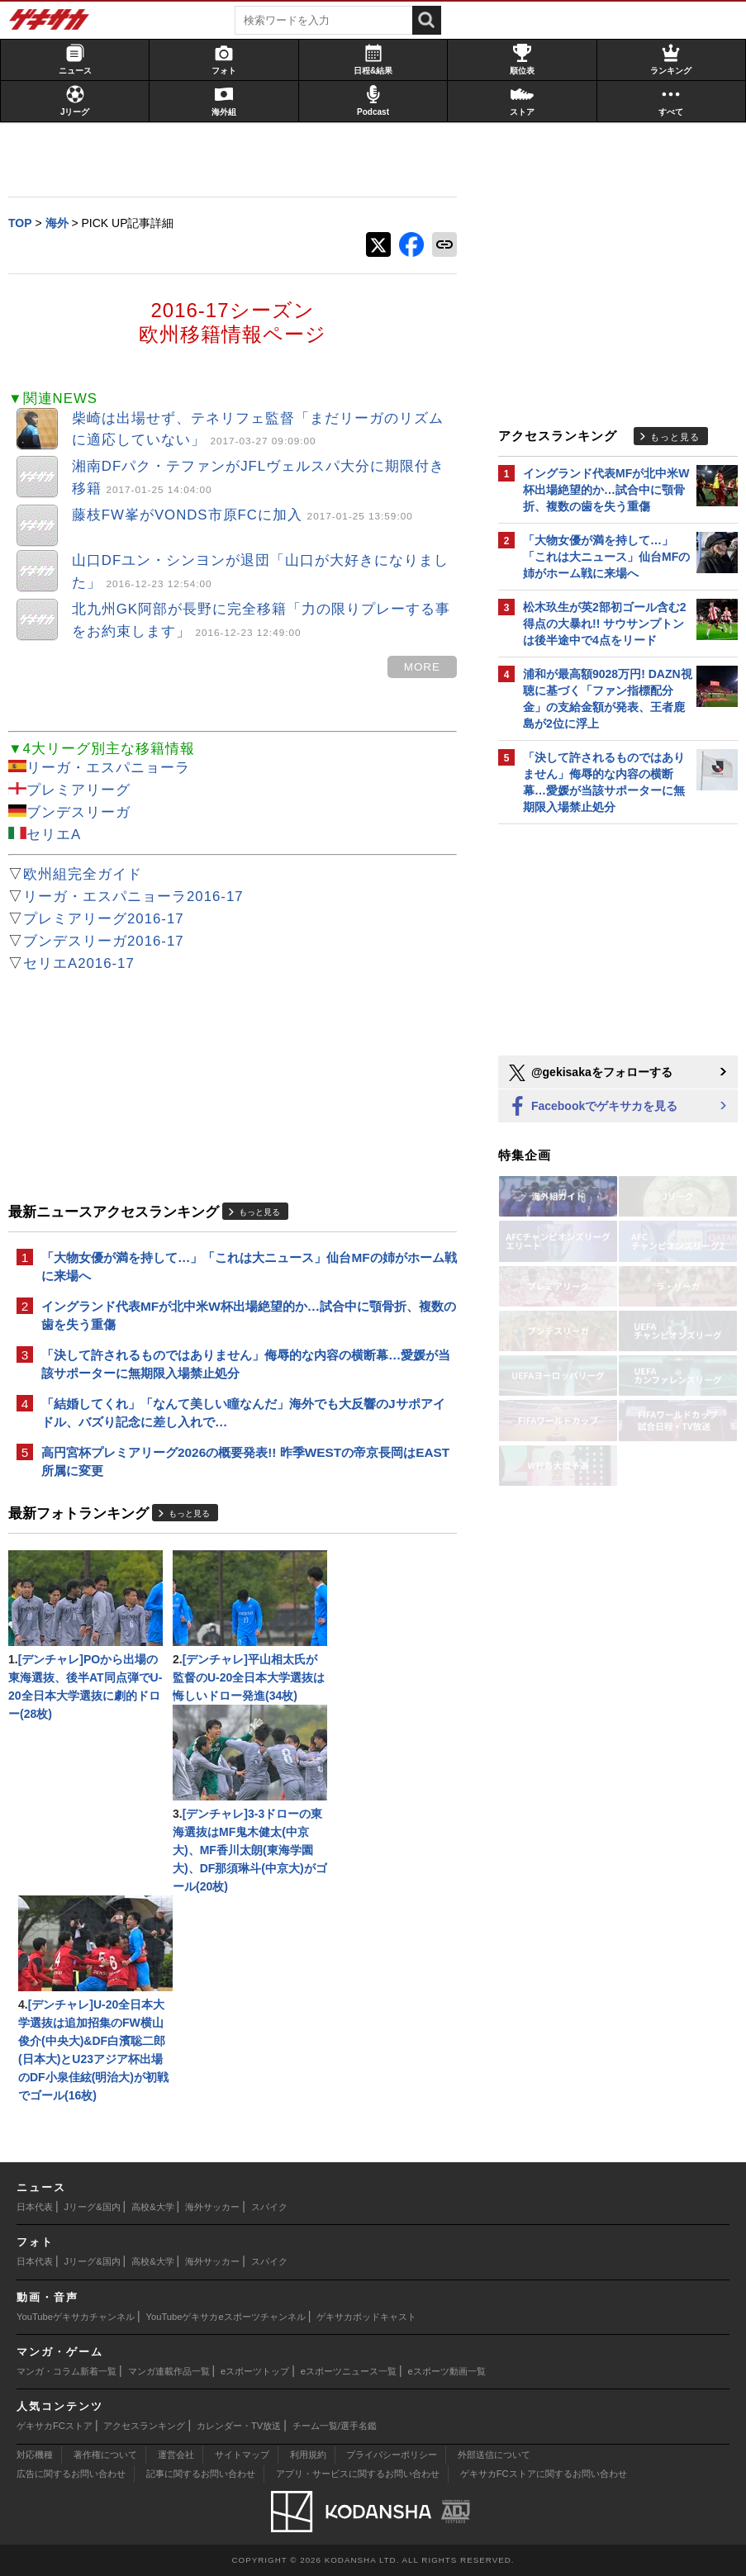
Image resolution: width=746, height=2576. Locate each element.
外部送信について (494, 2455)
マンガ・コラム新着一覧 (66, 2371)
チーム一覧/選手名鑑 (334, 2426)
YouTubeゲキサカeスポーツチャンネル (226, 2317)
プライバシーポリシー (391, 2455)
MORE (422, 667)
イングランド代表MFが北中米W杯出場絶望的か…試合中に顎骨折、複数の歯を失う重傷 (248, 1315)
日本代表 (35, 2207)
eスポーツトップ (255, 2371)
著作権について (105, 2455)
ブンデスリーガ (78, 812)
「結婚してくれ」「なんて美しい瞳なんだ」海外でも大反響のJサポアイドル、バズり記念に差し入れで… (243, 1413)
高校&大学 (152, 2207)
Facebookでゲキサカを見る (591, 1107)
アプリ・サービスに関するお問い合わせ (358, 2474)
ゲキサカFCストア (55, 2426)
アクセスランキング (144, 2426)
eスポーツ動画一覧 (447, 2371)
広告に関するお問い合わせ (71, 2474)
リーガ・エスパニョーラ (108, 768)
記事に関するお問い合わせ (200, 2474)
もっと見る (259, 1212)
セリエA (53, 834)
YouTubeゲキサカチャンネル (76, 2317)
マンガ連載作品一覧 (169, 2371)
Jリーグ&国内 (92, 2207)
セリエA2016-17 (79, 963)
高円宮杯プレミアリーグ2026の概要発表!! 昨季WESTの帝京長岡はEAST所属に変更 (245, 1461)
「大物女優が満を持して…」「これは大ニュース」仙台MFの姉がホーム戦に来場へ (249, 1266)
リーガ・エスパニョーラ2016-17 (133, 896)
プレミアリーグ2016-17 (103, 919)
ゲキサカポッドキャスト (366, 2317)
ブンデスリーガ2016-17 (103, 941)
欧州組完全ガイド (82, 874)
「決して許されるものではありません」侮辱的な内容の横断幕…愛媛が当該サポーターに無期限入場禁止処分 (245, 1364)
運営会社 (176, 2455)
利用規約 (308, 2455)
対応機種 (35, 2455)
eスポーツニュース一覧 (349, 2371)
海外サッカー (212, 2207)
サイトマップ (242, 2455)
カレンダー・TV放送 (239, 2426)
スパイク (269, 2207)
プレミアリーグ (78, 790)
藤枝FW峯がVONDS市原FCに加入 (242, 515)
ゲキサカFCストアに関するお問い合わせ (543, 2474)
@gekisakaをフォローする (589, 1073)
